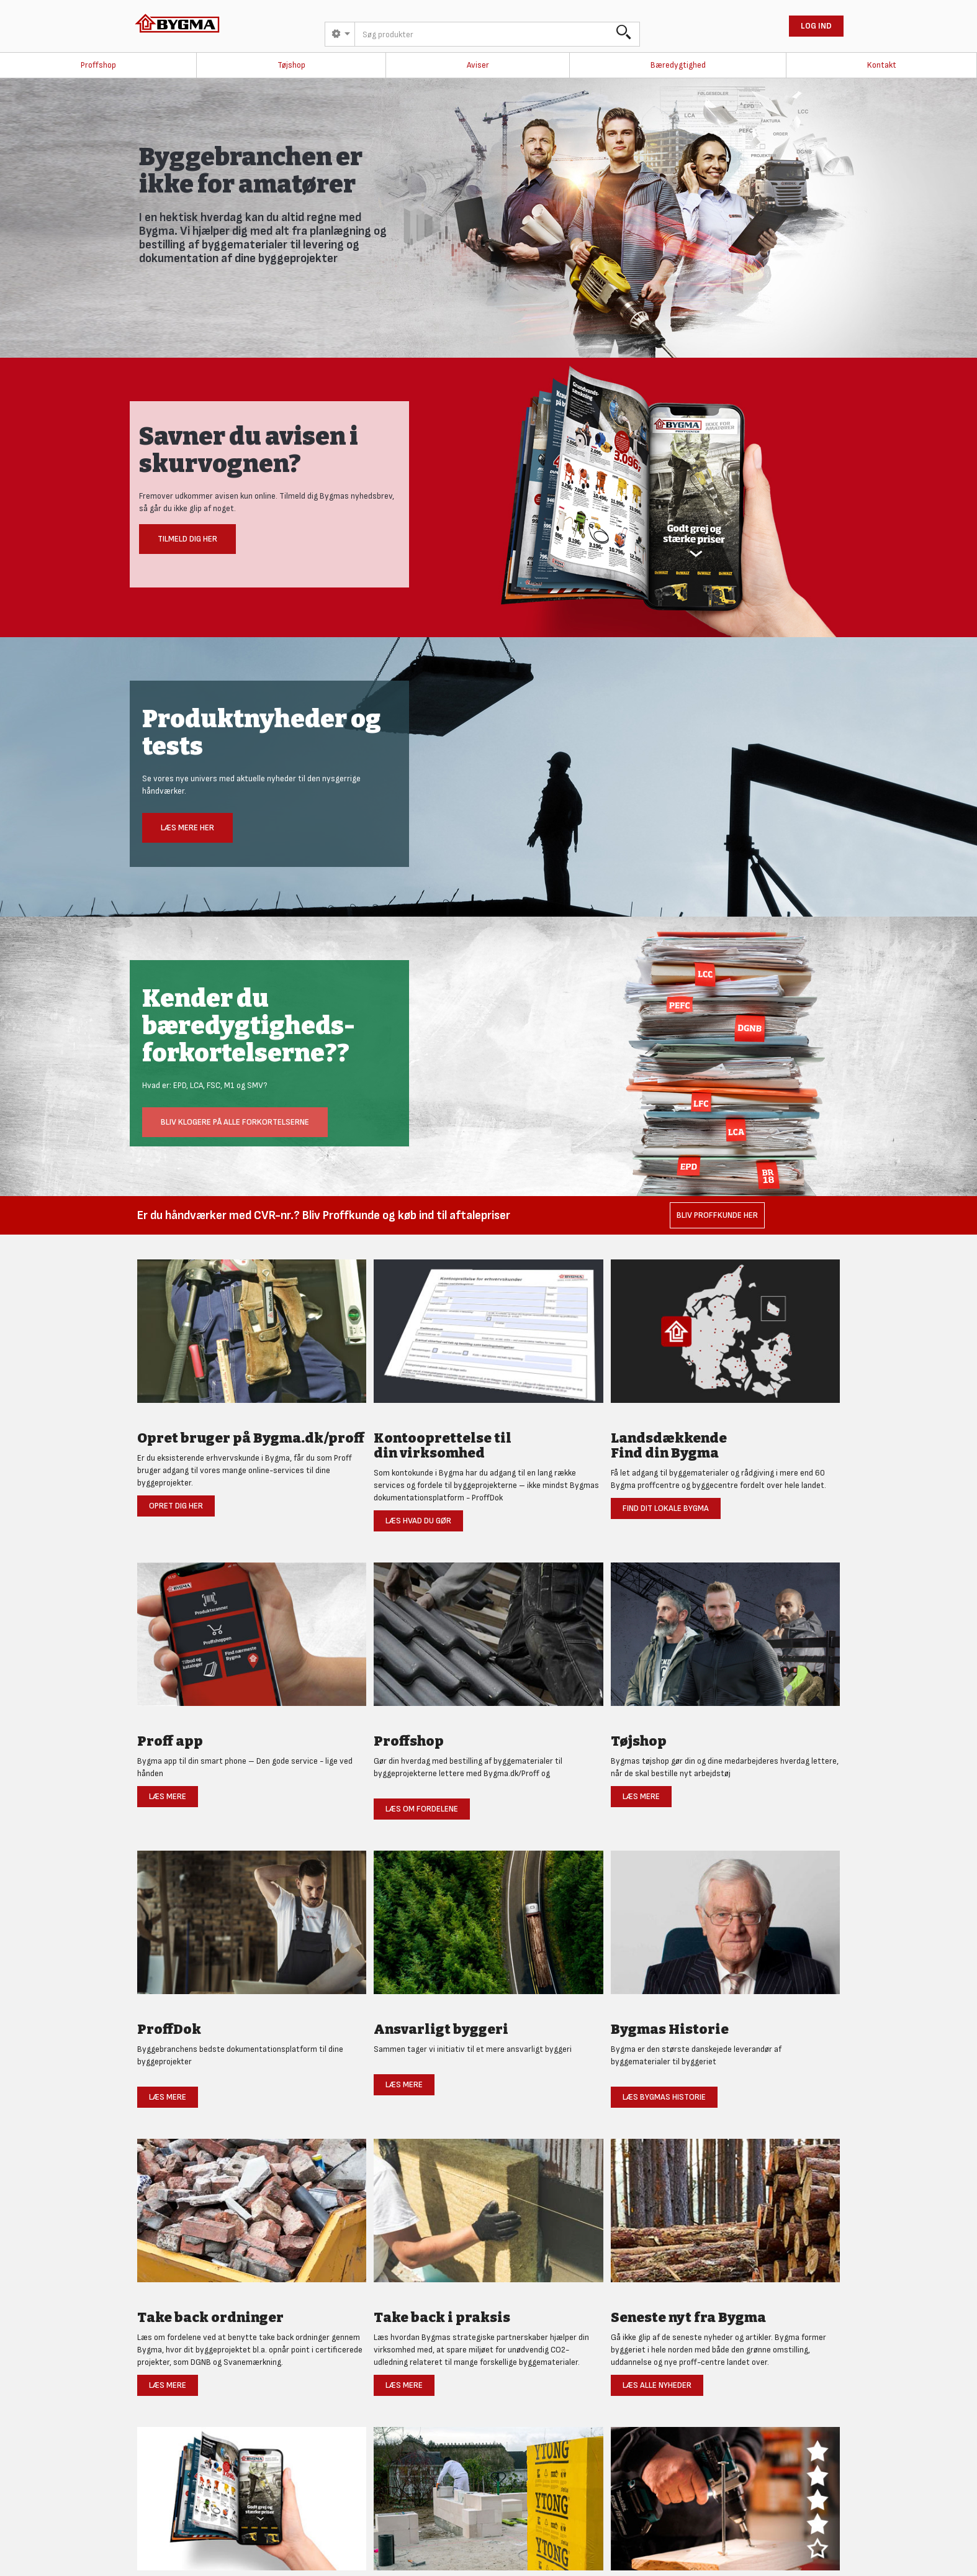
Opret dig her (176, 1505)
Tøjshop (291, 65)
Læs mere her (187, 827)
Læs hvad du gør (418, 1520)
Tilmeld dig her (187, 538)
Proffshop (98, 65)
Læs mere (167, 1796)
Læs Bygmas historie (664, 2097)
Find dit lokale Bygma (666, 1508)
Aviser (478, 65)
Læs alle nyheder (657, 2385)
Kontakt (881, 65)
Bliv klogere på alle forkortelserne (235, 1122)
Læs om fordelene (421, 1808)
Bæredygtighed (678, 65)
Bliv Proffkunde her (717, 1215)
